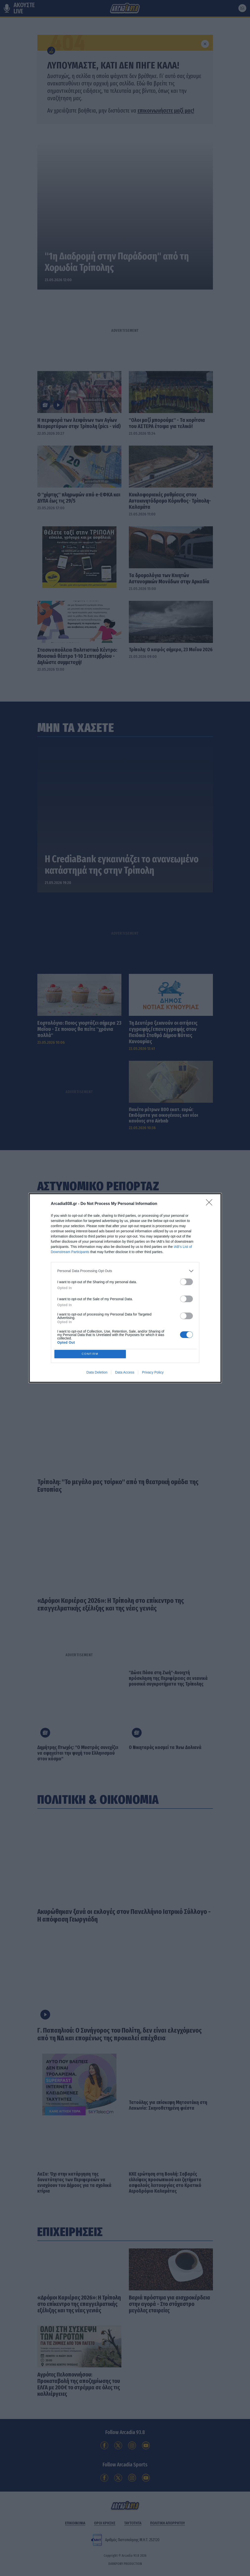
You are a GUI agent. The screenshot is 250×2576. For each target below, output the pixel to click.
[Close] (210, 1203)
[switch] (186, 1281)
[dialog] (125, 1288)
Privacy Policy (152, 1373)
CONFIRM (91, 1354)
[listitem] (125, 1270)
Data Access (124, 1373)
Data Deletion (97, 1373)
